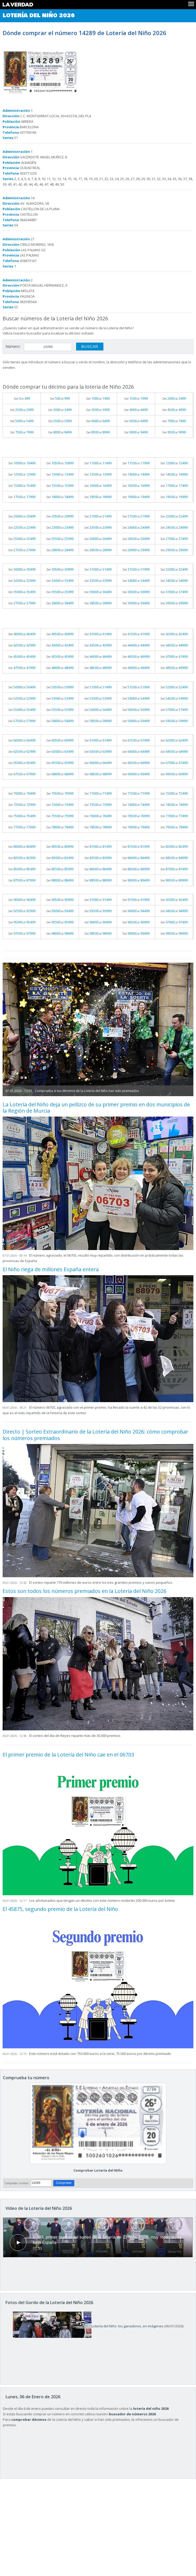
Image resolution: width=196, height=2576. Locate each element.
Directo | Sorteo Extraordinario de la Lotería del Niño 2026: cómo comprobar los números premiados (95, 1434)
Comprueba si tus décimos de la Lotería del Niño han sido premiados (87, 1091)
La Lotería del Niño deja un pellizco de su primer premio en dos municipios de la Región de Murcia (96, 1107)
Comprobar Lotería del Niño (98, 2170)
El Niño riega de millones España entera (51, 1269)
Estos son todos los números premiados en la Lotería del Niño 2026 (84, 1590)
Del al (22, 398)
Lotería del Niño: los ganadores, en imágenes (88, 2326)
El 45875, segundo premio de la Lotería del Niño (60, 1909)
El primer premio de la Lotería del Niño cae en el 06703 (68, 1754)
